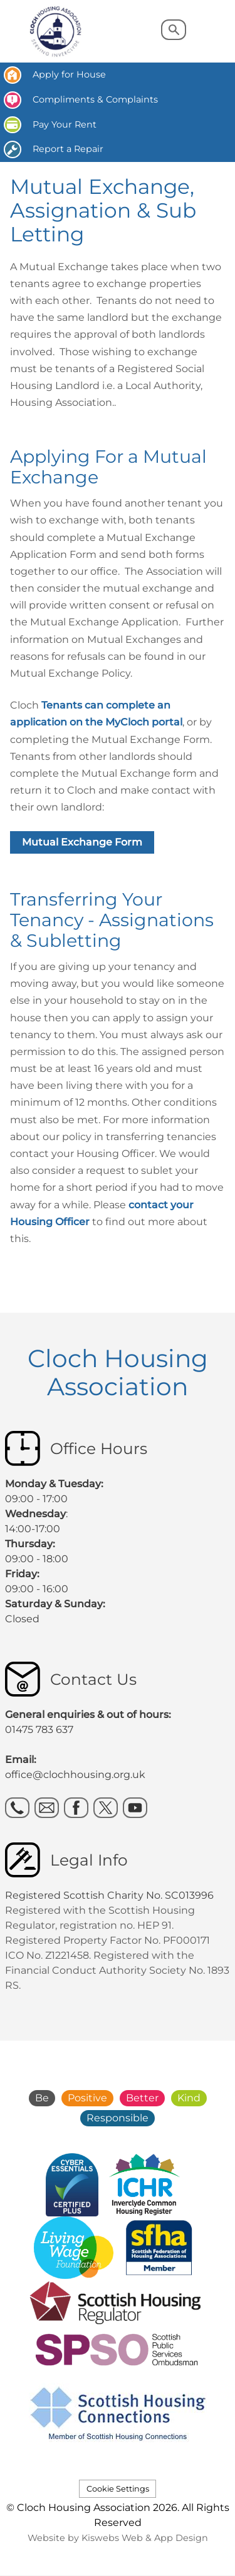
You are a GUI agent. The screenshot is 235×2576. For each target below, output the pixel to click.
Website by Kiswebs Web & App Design (118, 2537)
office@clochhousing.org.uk (75, 1774)
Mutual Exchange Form (82, 842)
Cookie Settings (117, 2488)
